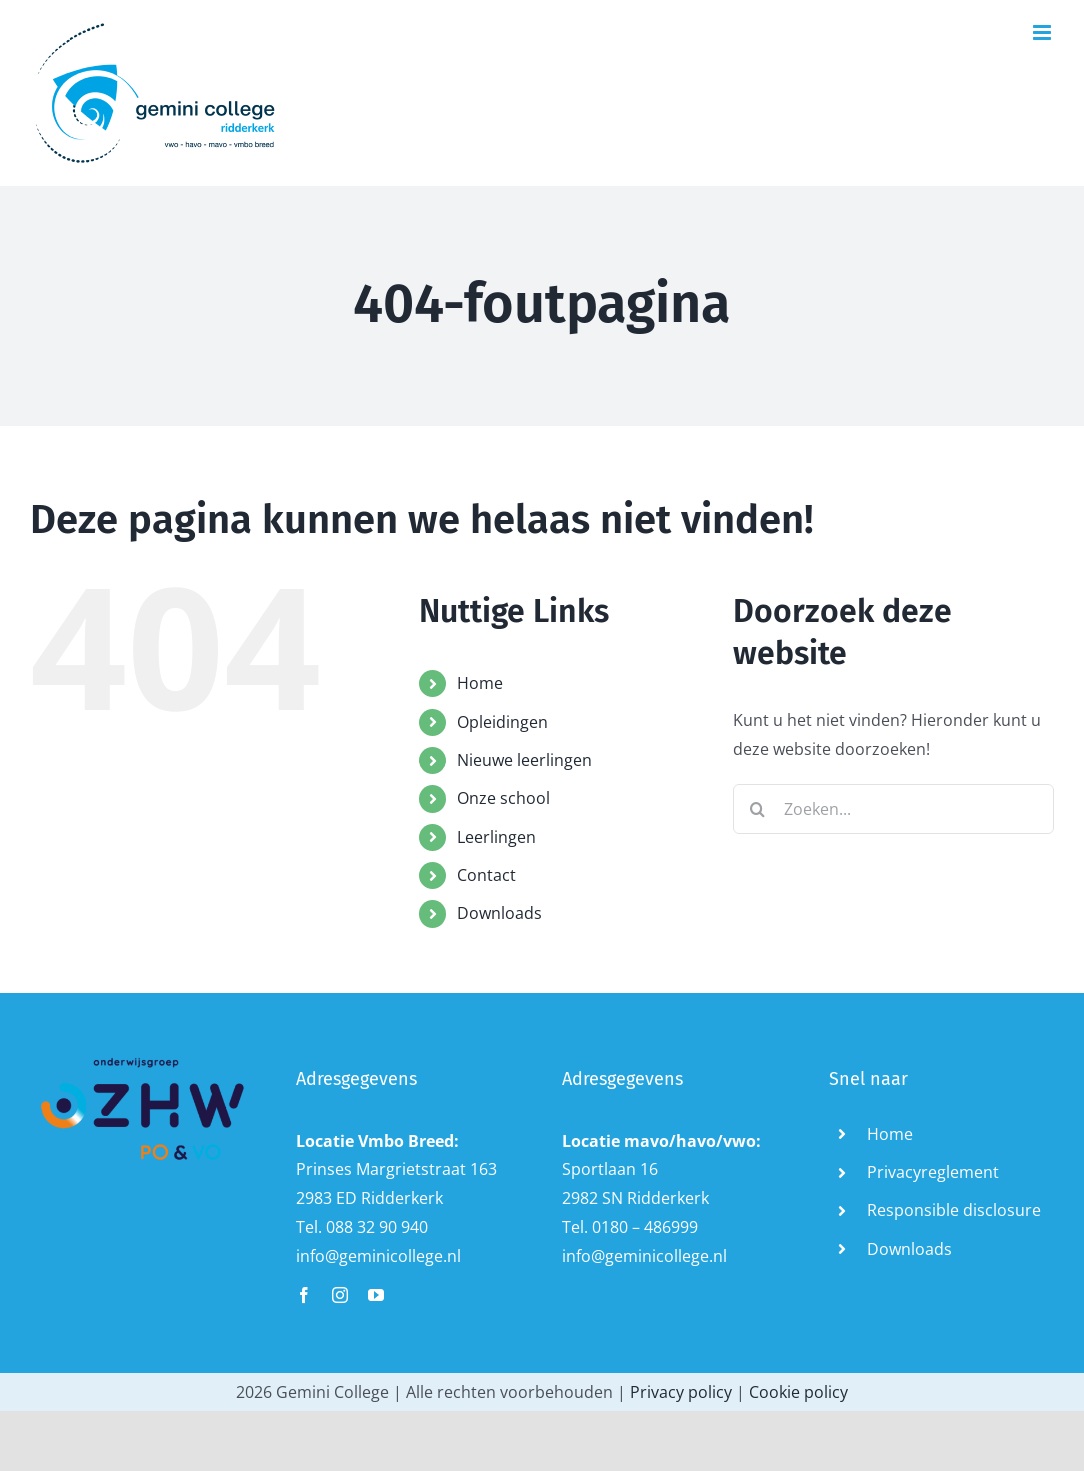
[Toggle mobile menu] (1043, 32)
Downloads (499, 913)
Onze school (503, 798)
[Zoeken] (758, 809)
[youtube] (376, 1295)
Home (480, 683)
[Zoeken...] (893, 809)
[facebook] (304, 1295)
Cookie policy (798, 1392)
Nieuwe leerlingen (524, 760)
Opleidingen (502, 722)
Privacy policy (681, 1392)
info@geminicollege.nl (378, 1256)
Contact (486, 875)
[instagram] (340, 1295)
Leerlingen (496, 837)
